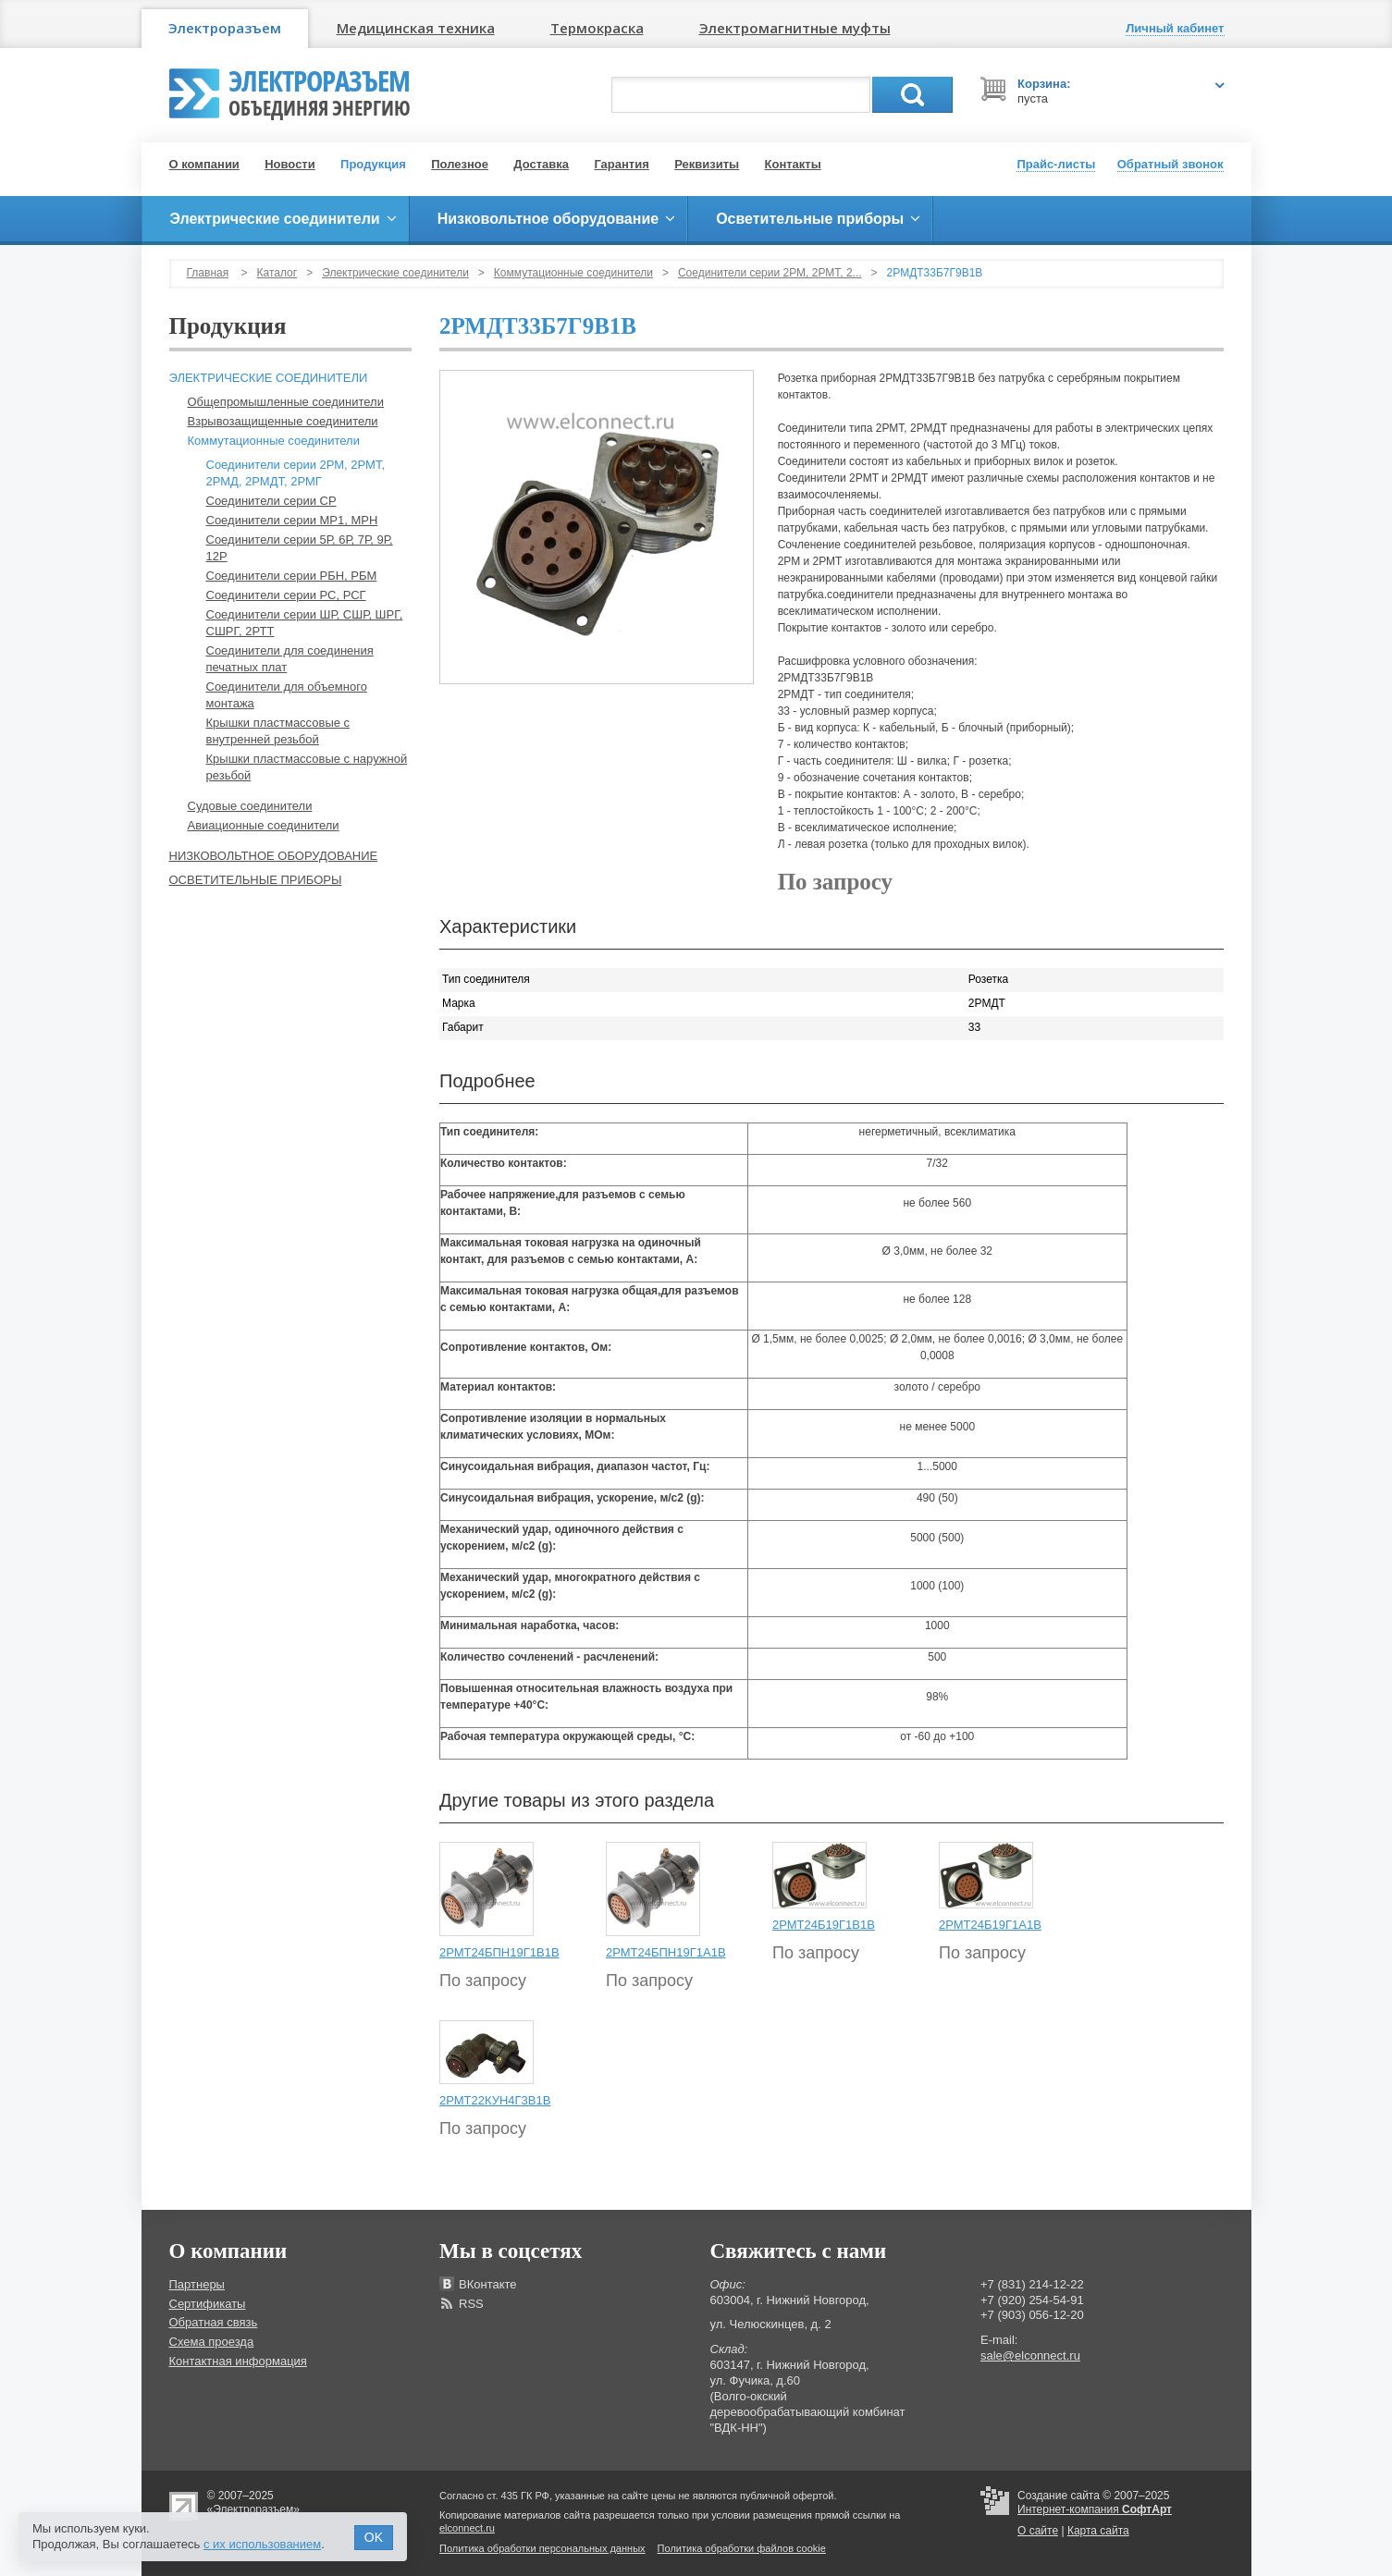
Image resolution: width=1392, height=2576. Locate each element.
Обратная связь (213, 2322)
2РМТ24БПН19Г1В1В (499, 1952)
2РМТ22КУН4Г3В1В (494, 2100)
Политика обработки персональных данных (542, 2548)
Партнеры (197, 2284)
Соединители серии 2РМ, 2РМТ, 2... (770, 272)
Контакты (793, 164)
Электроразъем (224, 27)
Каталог (277, 272)
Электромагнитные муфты (795, 27)
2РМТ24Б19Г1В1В (823, 1925)
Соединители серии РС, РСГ (286, 595)
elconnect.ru (467, 2527)
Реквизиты (706, 164)
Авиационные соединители (263, 825)
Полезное (459, 164)
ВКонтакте (488, 2284)
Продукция (373, 164)
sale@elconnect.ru (1030, 2355)
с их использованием (262, 2544)
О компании (204, 164)
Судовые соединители (250, 806)
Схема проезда (211, 2342)
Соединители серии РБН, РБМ (291, 576)
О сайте (1037, 2530)
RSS (471, 2304)
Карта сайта (1098, 2530)
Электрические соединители (395, 272)
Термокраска (597, 27)
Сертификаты (207, 2304)
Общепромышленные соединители (286, 402)
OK (373, 2537)
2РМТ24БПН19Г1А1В (666, 1952)
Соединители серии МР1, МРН (292, 520)
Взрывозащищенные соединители (283, 421)
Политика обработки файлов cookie (742, 2548)
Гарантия (621, 164)
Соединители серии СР (271, 501)
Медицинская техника (416, 27)
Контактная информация (238, 2361)
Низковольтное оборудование (273, 856)
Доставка (541, 164)
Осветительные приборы (255, 880)
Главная (208, 272)
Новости (290, 164)
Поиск (912, 95)
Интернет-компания (1094, 2509)
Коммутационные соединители (573, 272)
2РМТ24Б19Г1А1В (990, 1925)
